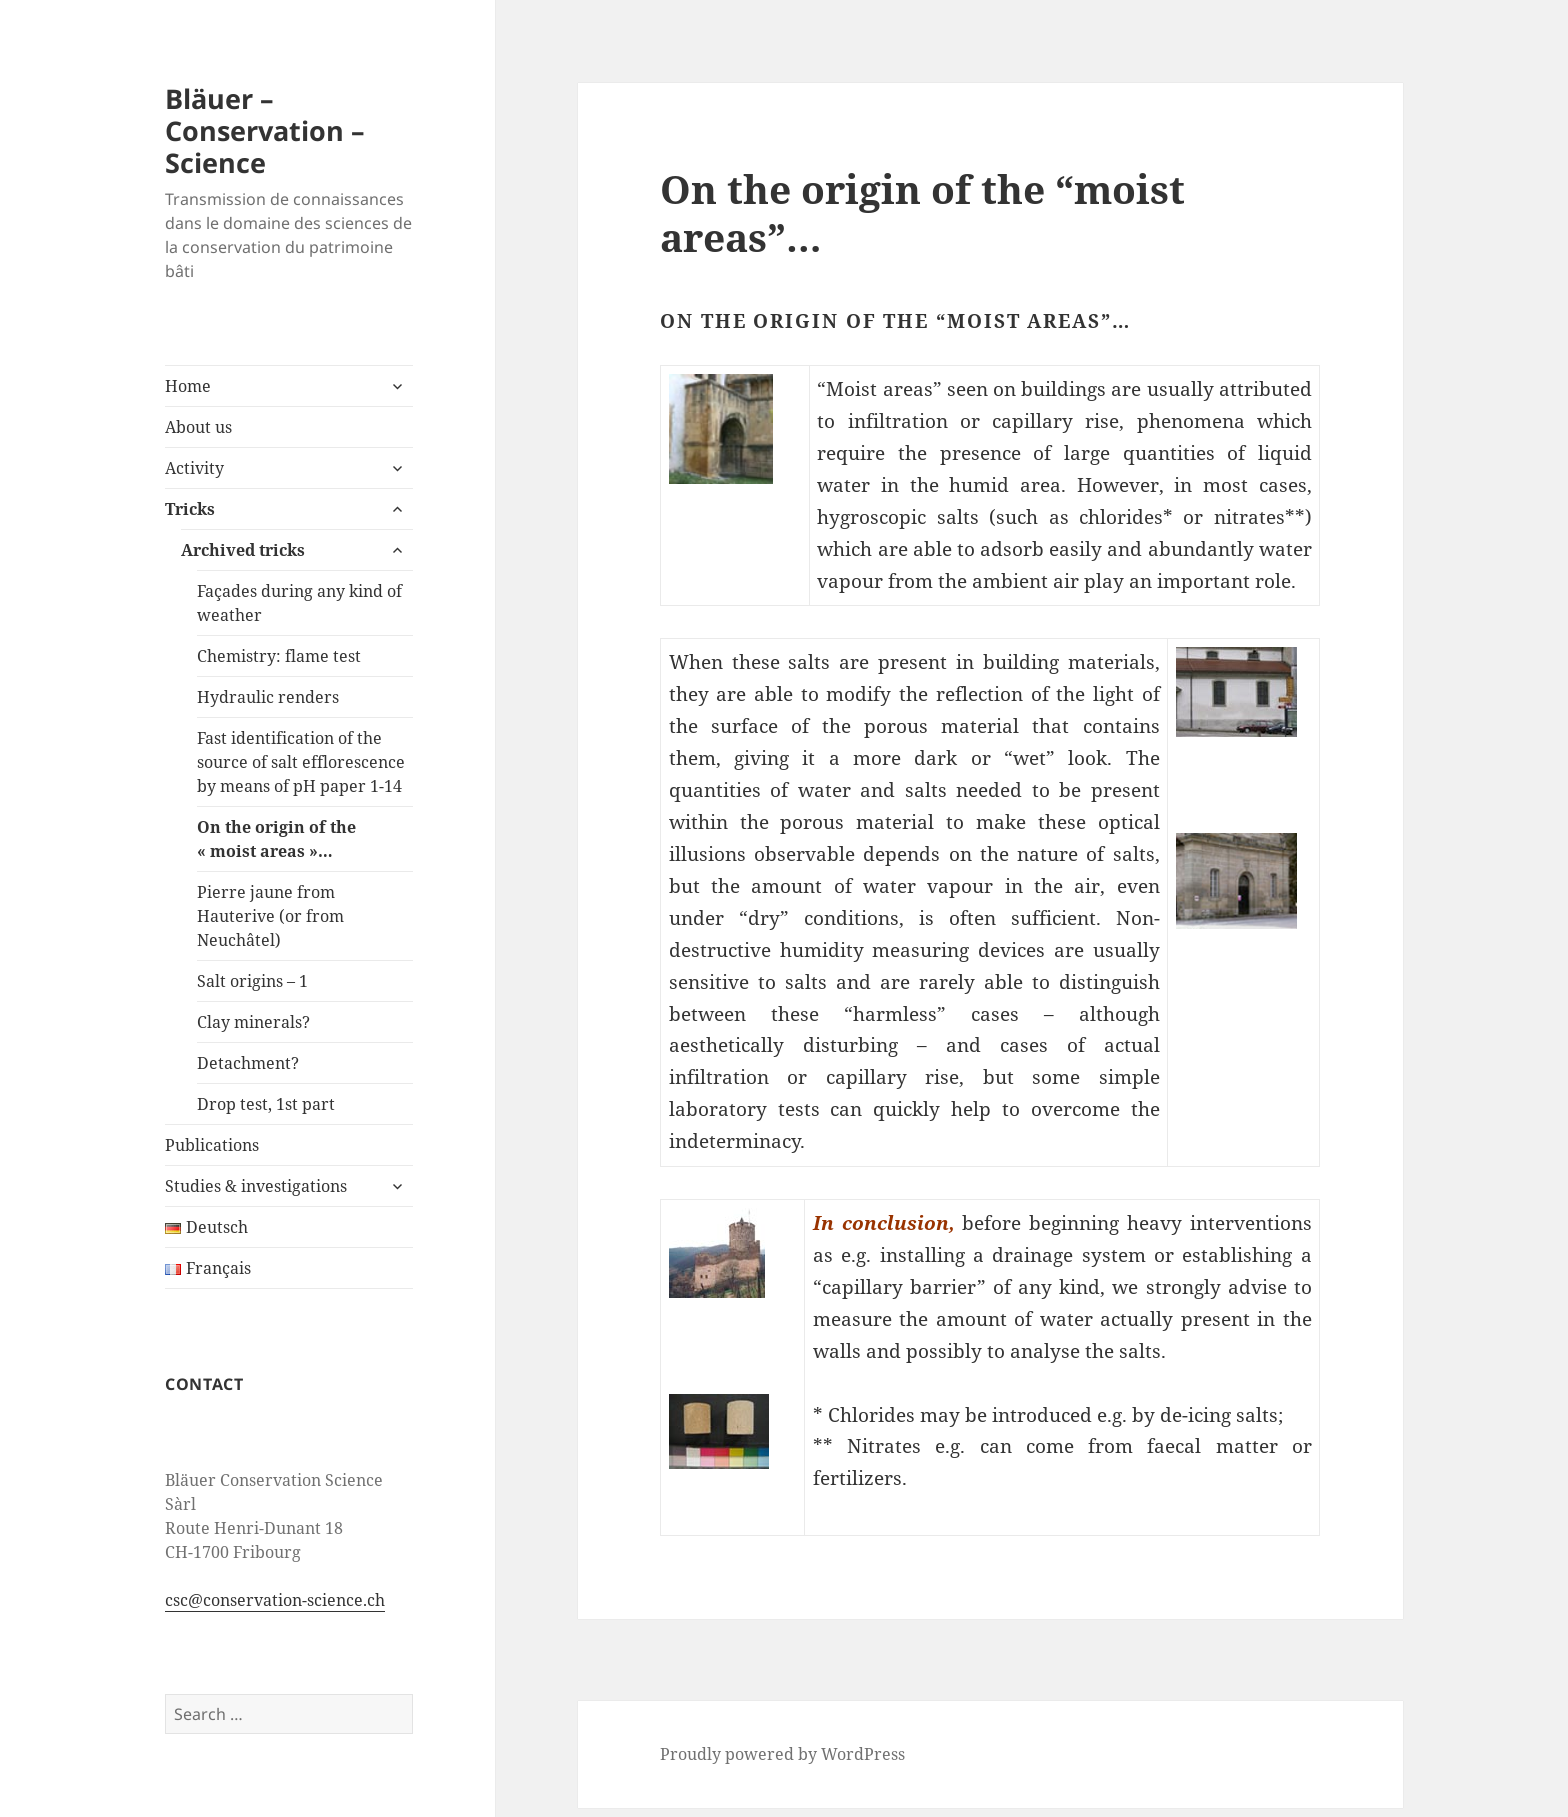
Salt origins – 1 (252, 981)
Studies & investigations (256, 1186)
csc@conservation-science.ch (275, 1600)
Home (188, 386)
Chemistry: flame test (279, 656)
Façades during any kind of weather (299, 603)
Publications (212, 1145)
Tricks (190, 509)
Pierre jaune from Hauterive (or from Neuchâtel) (270, 916)
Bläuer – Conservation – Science (265, 130)
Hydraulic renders (268, 697)
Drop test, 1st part (266, 1104)
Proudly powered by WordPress (782, 1754)
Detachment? (248, 1063)
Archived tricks (243, 550)
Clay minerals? (253, 1022)
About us (198, 427)
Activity (194, 468)
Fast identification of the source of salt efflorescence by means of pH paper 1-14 (301, 762)
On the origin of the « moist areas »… (276, 839)
